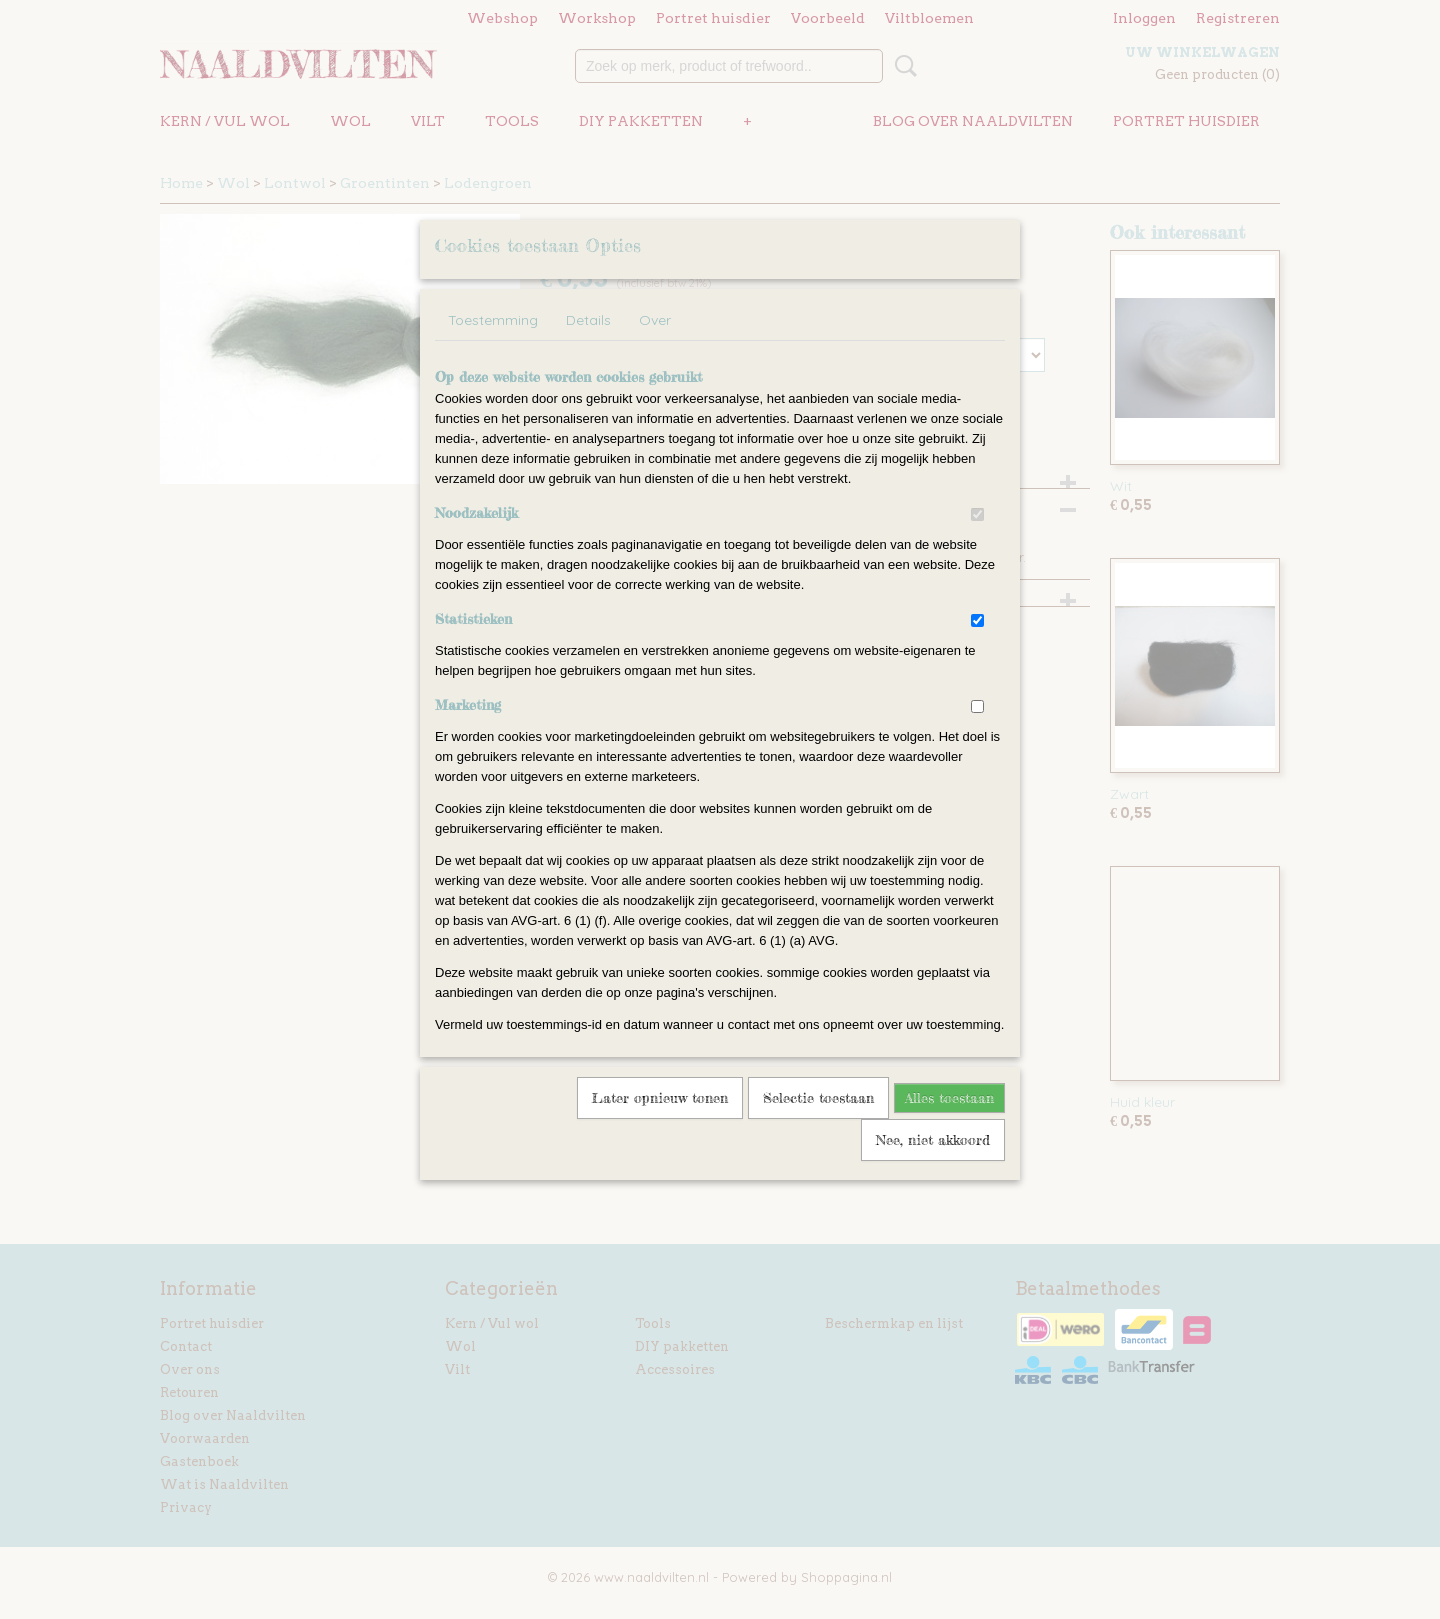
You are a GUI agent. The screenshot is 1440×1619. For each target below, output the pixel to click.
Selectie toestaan (818, 1123)
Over (655, 346)
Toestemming (493, 346)
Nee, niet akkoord (933, 1165)
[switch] (977, 540)
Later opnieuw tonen (660, 1123)
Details (588, 346)
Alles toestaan (949, 1123)
